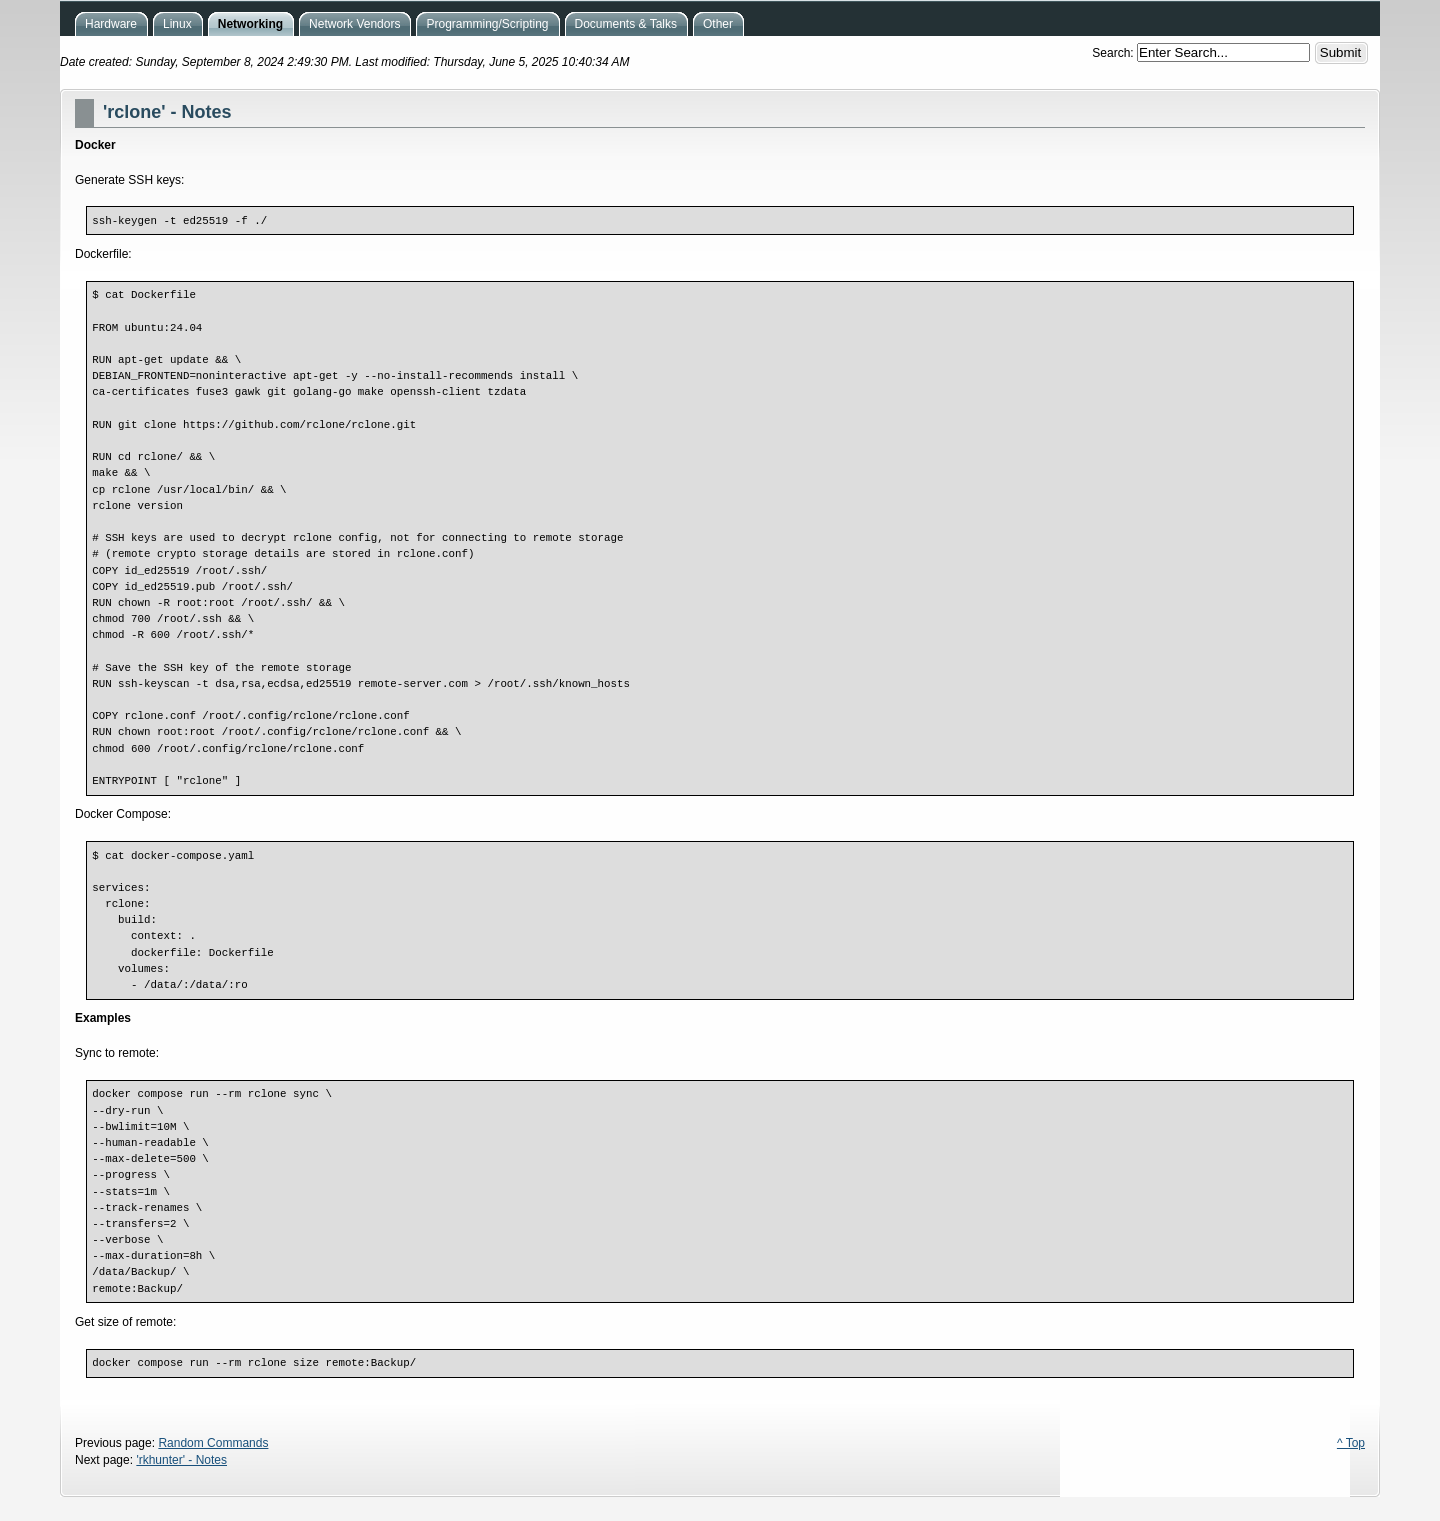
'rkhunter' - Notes (181, 1460)
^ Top (1351, 1443)
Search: (1114, 53)
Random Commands (213, 1443)
